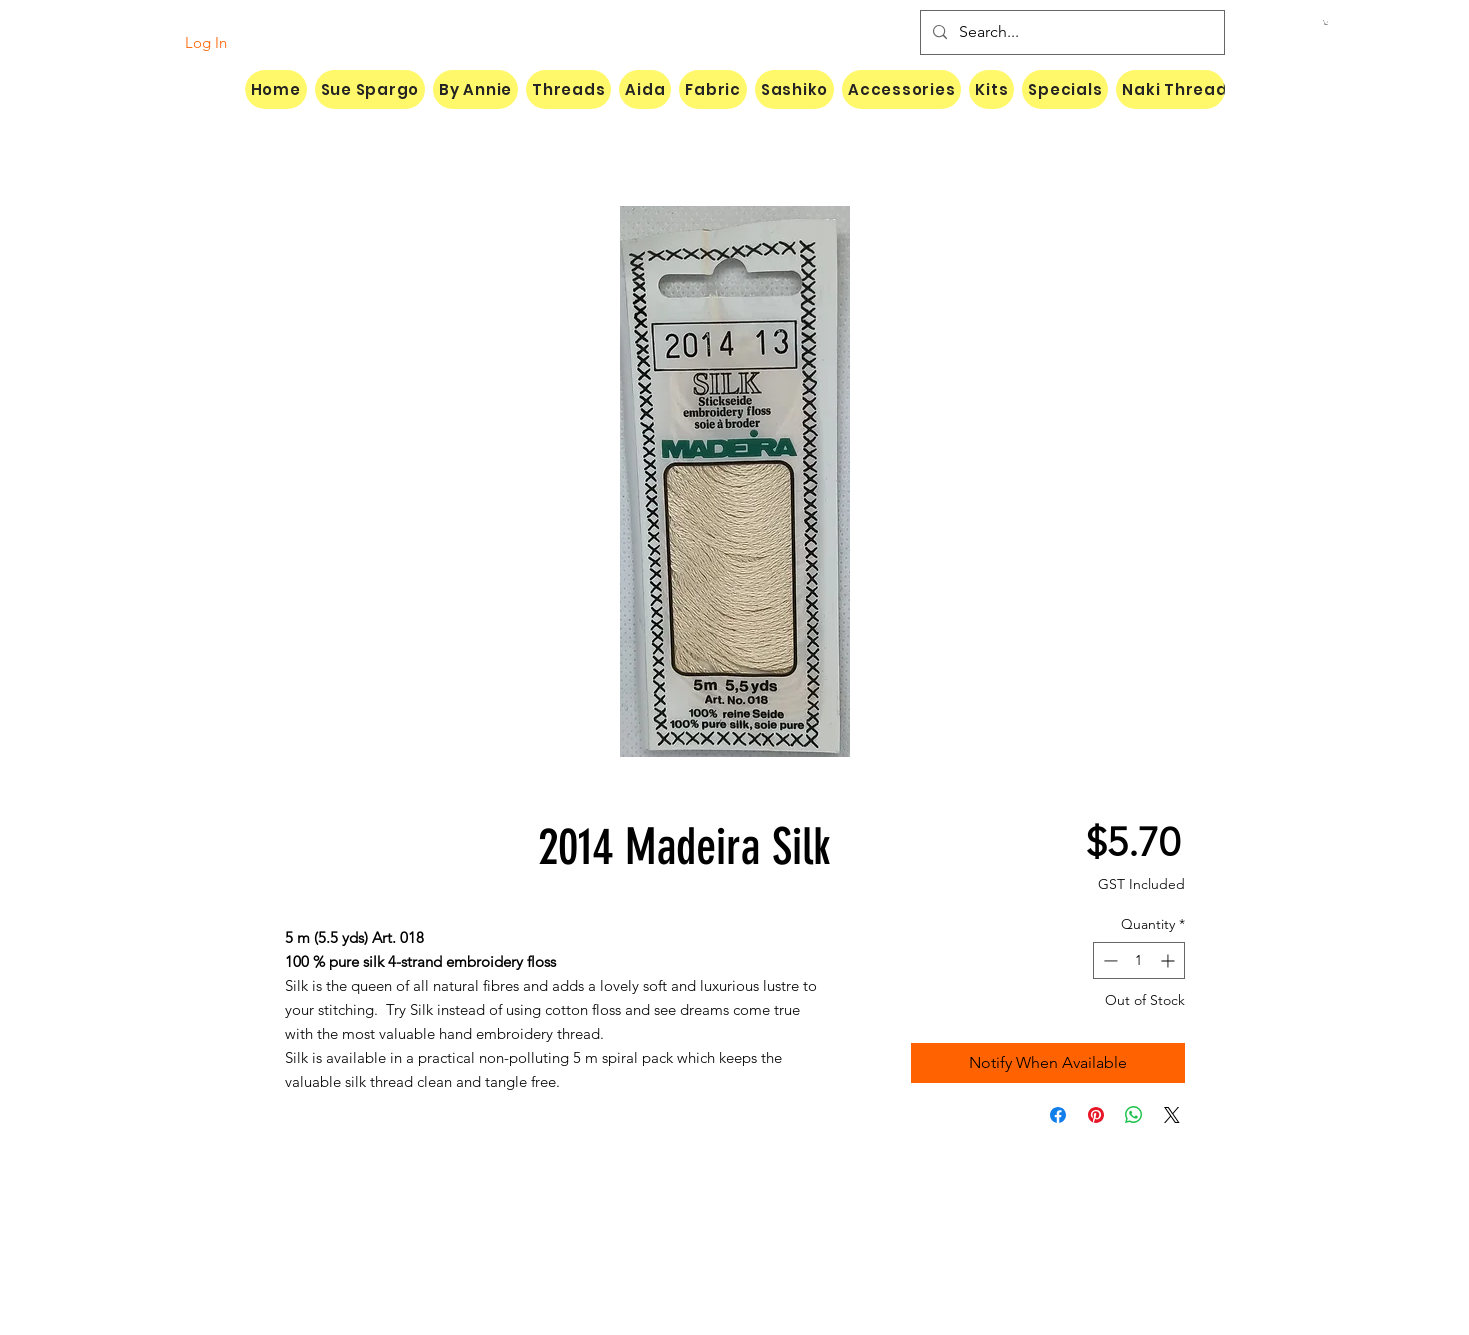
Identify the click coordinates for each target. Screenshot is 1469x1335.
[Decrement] (1108, 960)
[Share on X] (1172, 1115)
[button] (1326, 22)
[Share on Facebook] (1058, 1115)
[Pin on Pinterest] (1096, 1115)
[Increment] (1169, 960)
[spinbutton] (1139, 960)
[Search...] (1070, 32)
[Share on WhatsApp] (1134, 1115)
